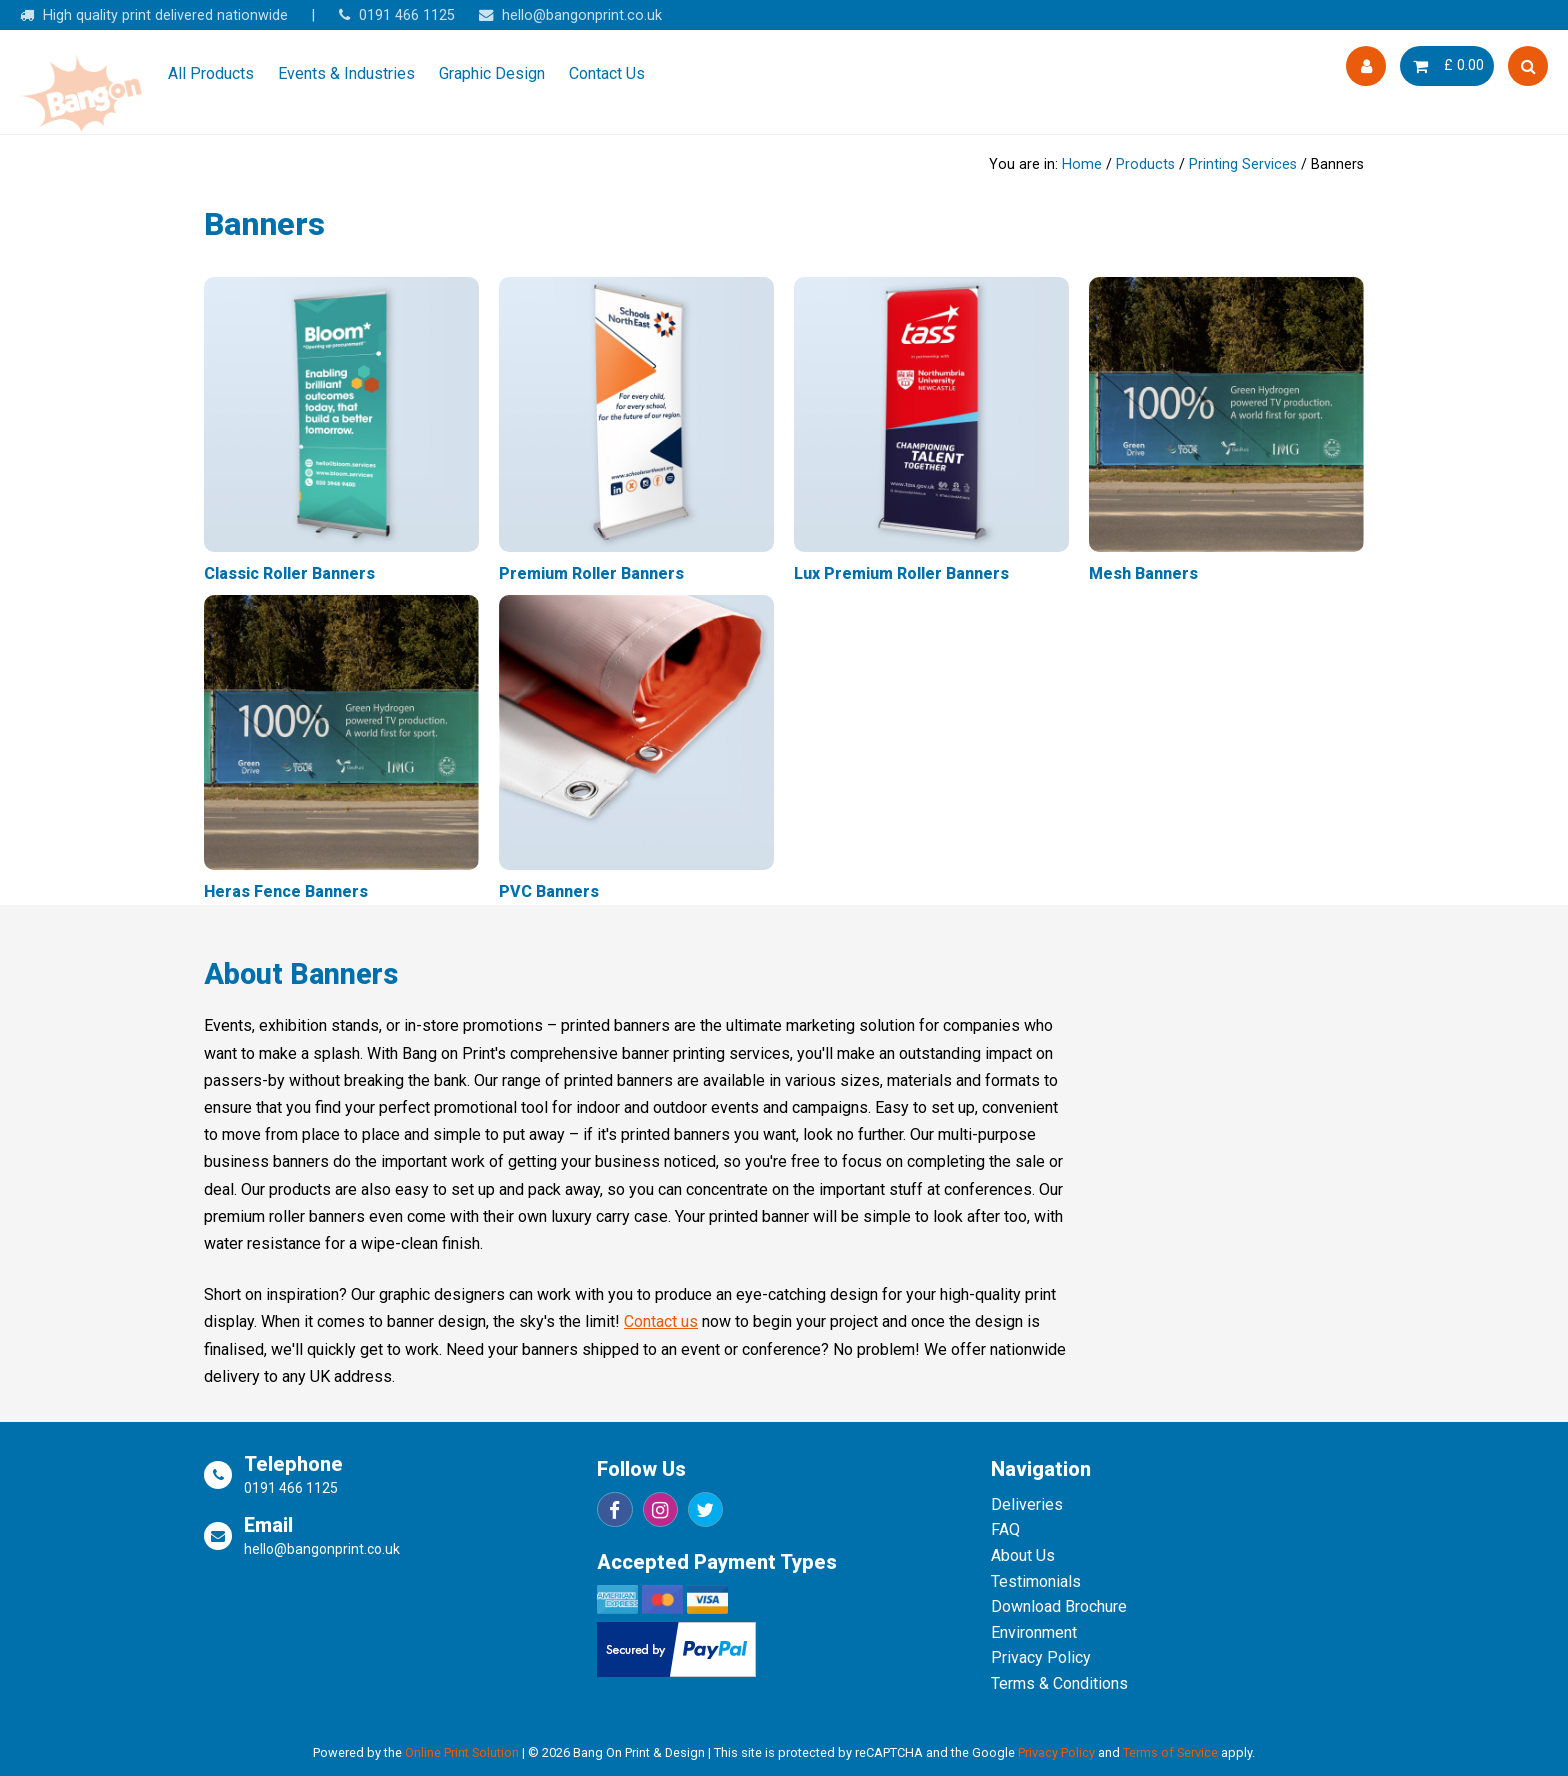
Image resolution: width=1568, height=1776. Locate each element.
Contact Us (607, 73)
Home (1082, 164)
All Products (211, 73)
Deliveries (1027, 1504)
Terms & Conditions (1059, 1683)
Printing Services (1243, 164)
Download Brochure (1059, 1606)
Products (1145, 164)
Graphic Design (492, 73)
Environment (1034, 1632)
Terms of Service (1170, 1752)
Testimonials (1036, 1581)
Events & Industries (346, 73)
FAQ (1005, 1529)
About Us (1023, 1555)
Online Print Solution (462, 1752)
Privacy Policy (1041, 1657)
